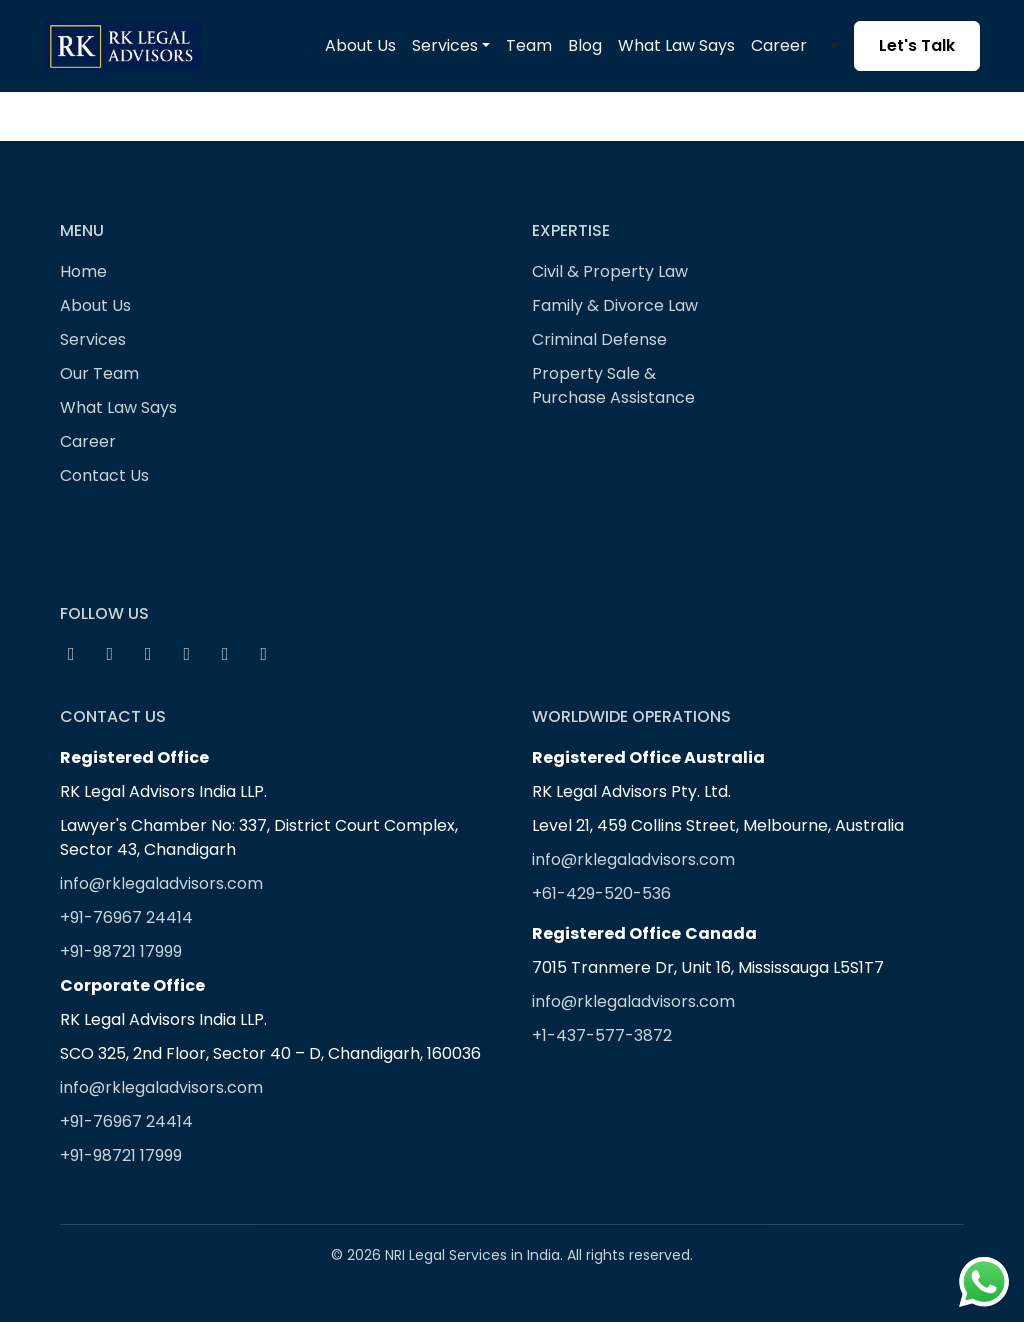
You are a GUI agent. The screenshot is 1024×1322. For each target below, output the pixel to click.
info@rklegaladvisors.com (161, 883)
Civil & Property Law (610, 271)
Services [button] (445, 45)
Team (529, 45)
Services (93, 339)
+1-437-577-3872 (602, 1035)
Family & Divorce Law (615, 305)
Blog (585, 45)
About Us (360, 45)
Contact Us (104, 475)
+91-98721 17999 (121, 951)
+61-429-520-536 (601, 893)
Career (779, 45)
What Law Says (676, 45)
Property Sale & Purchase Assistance (613, 385)
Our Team (99, 373)
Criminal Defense (599, 339)
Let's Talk (917, 45)
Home (83, 271)
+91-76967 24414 (126, 917)
